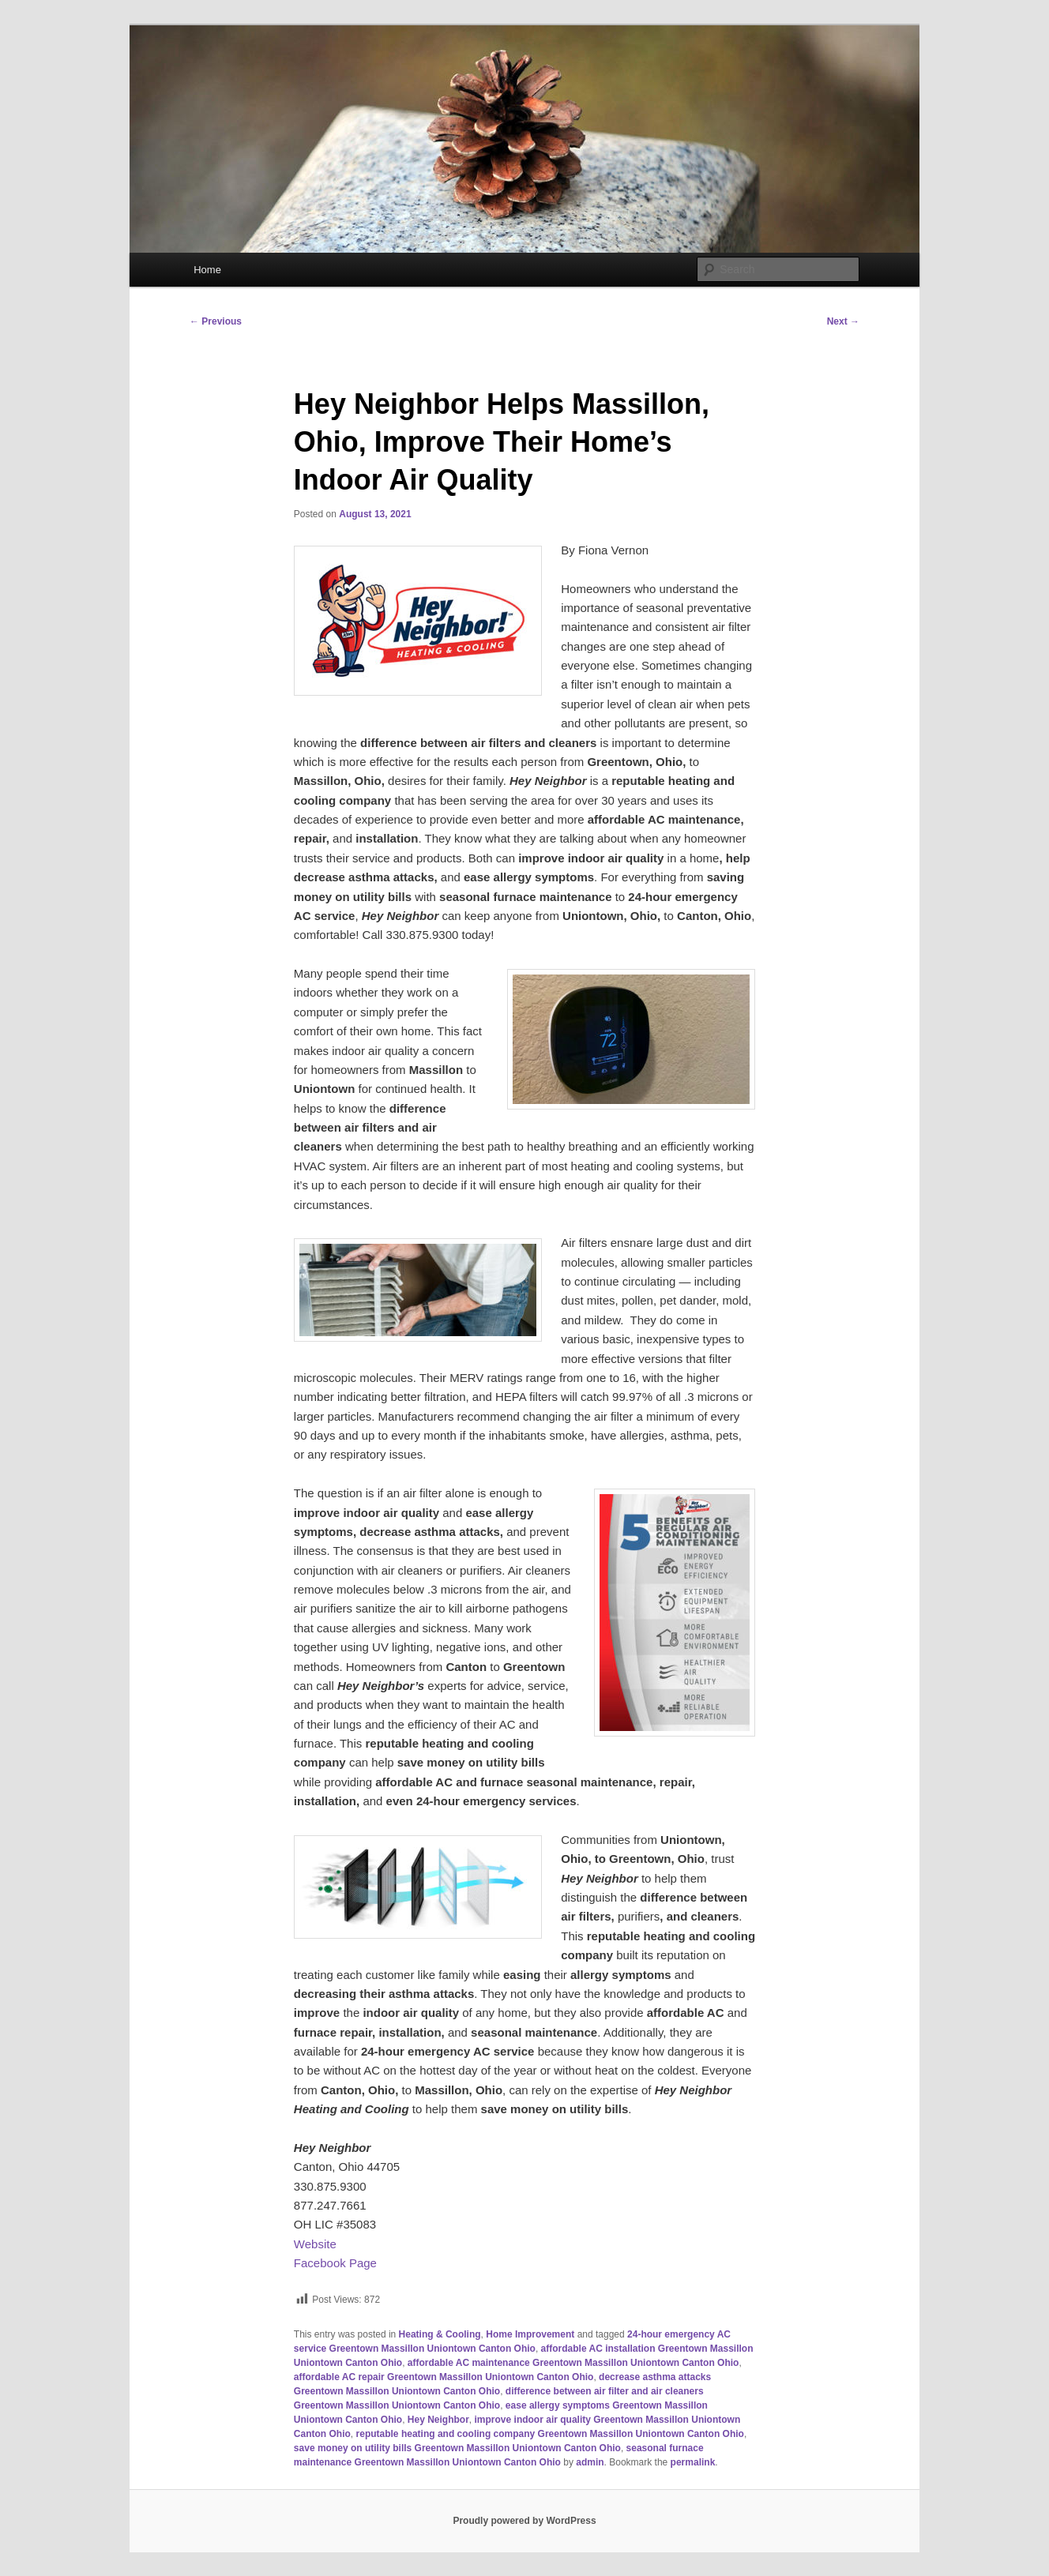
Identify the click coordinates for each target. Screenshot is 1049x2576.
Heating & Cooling (440, 2334)
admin (589, 2462)
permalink (693, 2462)
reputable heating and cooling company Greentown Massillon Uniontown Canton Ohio (550, 2433)
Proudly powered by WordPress (524, 2520)
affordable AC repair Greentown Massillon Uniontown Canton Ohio (444, 2377)
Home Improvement (530, 2334)
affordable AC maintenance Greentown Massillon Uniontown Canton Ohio (573, 2362)
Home (207, 270)
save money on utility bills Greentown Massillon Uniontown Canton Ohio (457, 2448)
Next (843, 321)
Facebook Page (335, 2263)
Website (315, 2244)
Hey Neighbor (438, 2419)
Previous (216, 321)
